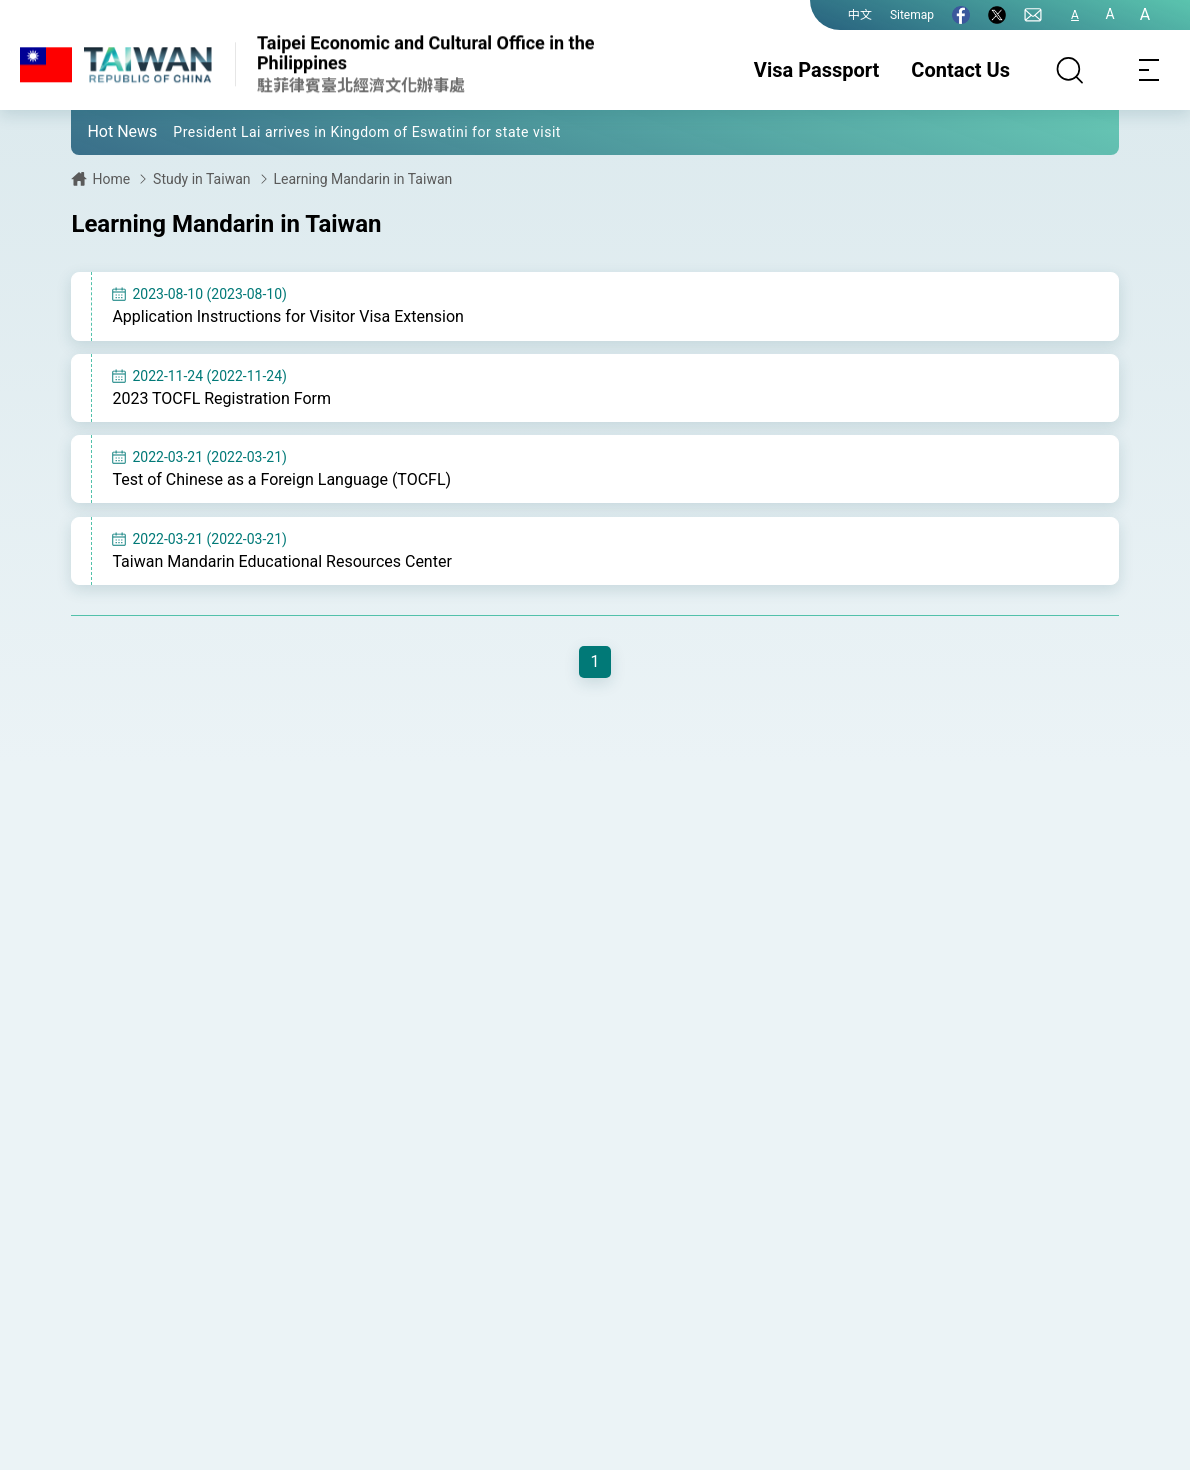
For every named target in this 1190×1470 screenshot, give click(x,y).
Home (111, 179)
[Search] (1070, 70)
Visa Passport (816, 70)
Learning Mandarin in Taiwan (363, 179)
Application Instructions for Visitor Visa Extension (288, 316)
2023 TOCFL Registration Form (221, 398)
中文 (860, 15)
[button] (101, 131)
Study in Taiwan (201, 179)
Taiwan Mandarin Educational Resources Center (281, 562)
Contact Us (960, 70)
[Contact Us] (1033, 15)
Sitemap (912, 15)
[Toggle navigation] (1150, 70)
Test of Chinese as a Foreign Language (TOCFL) (281, 480)
